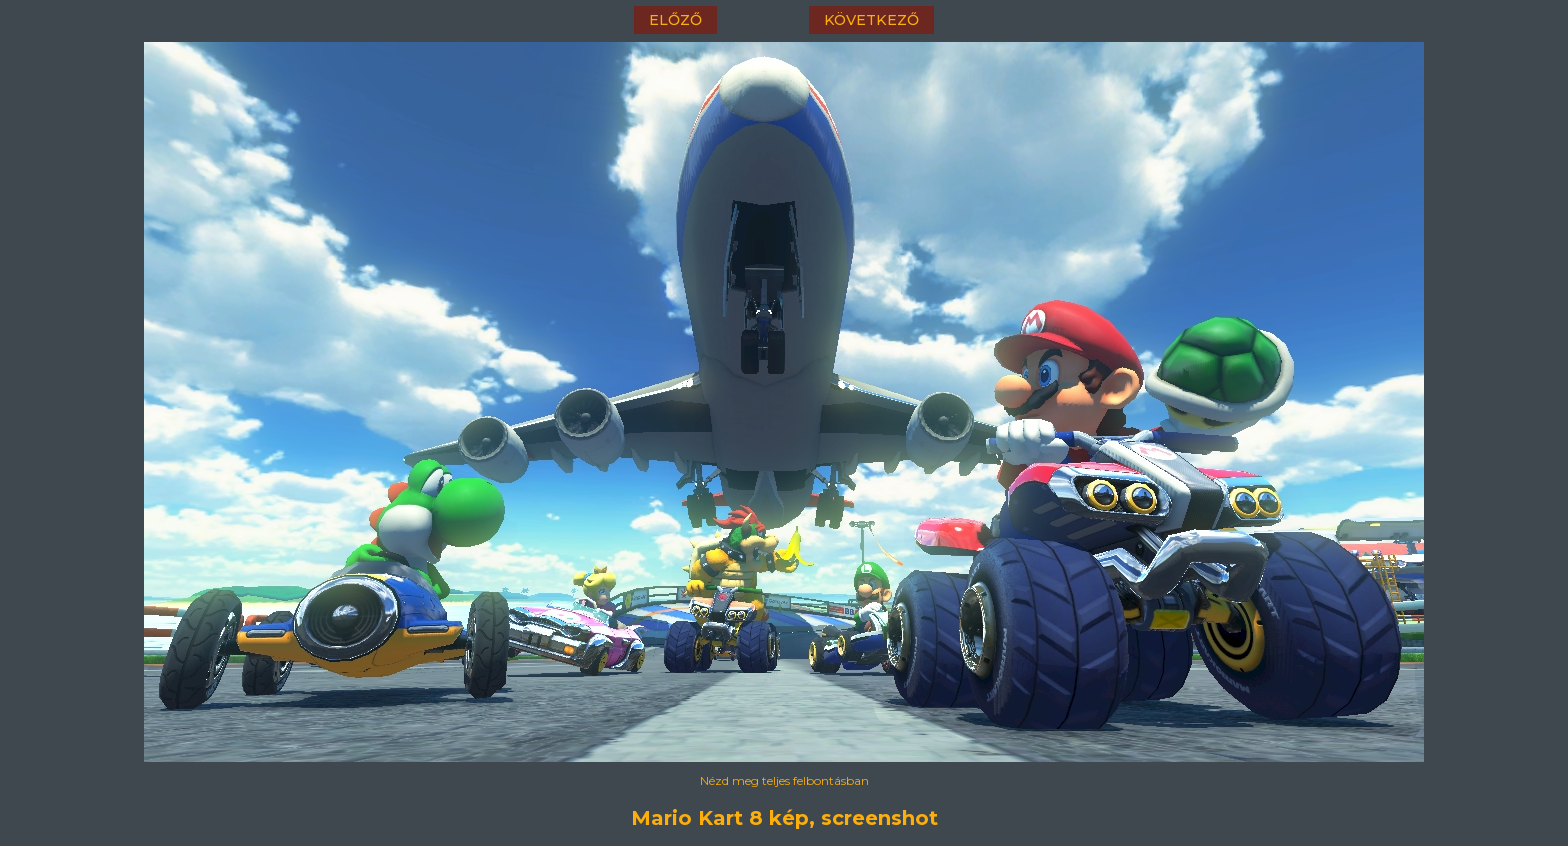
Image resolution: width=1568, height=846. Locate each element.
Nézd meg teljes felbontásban (784, 780)
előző (675, 20)
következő (871, 20)
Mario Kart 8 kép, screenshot (784, 818)
